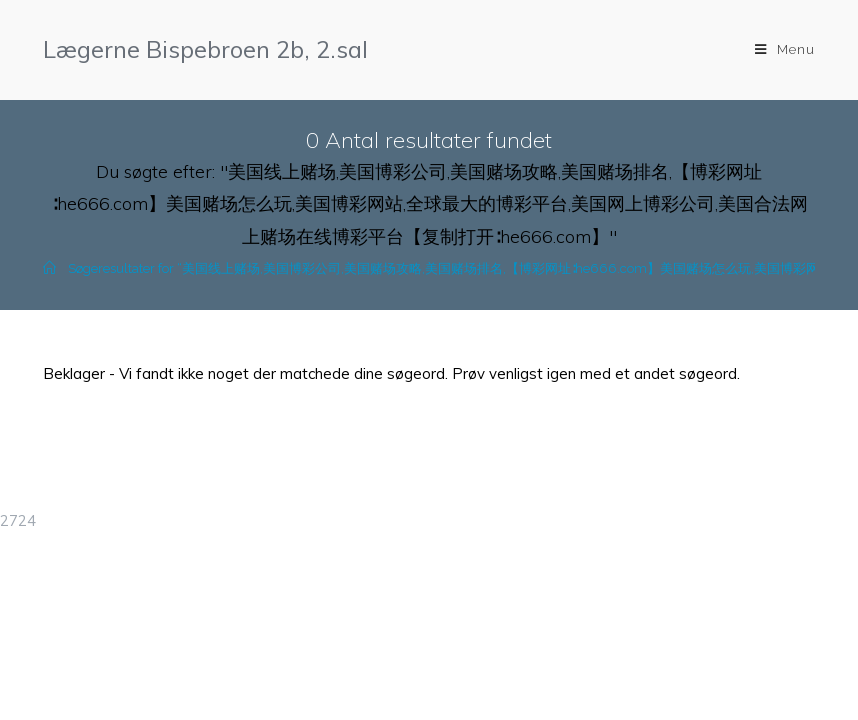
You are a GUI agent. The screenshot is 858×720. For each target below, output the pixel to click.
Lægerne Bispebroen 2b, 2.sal (205, 49)
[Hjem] (49, 268)
